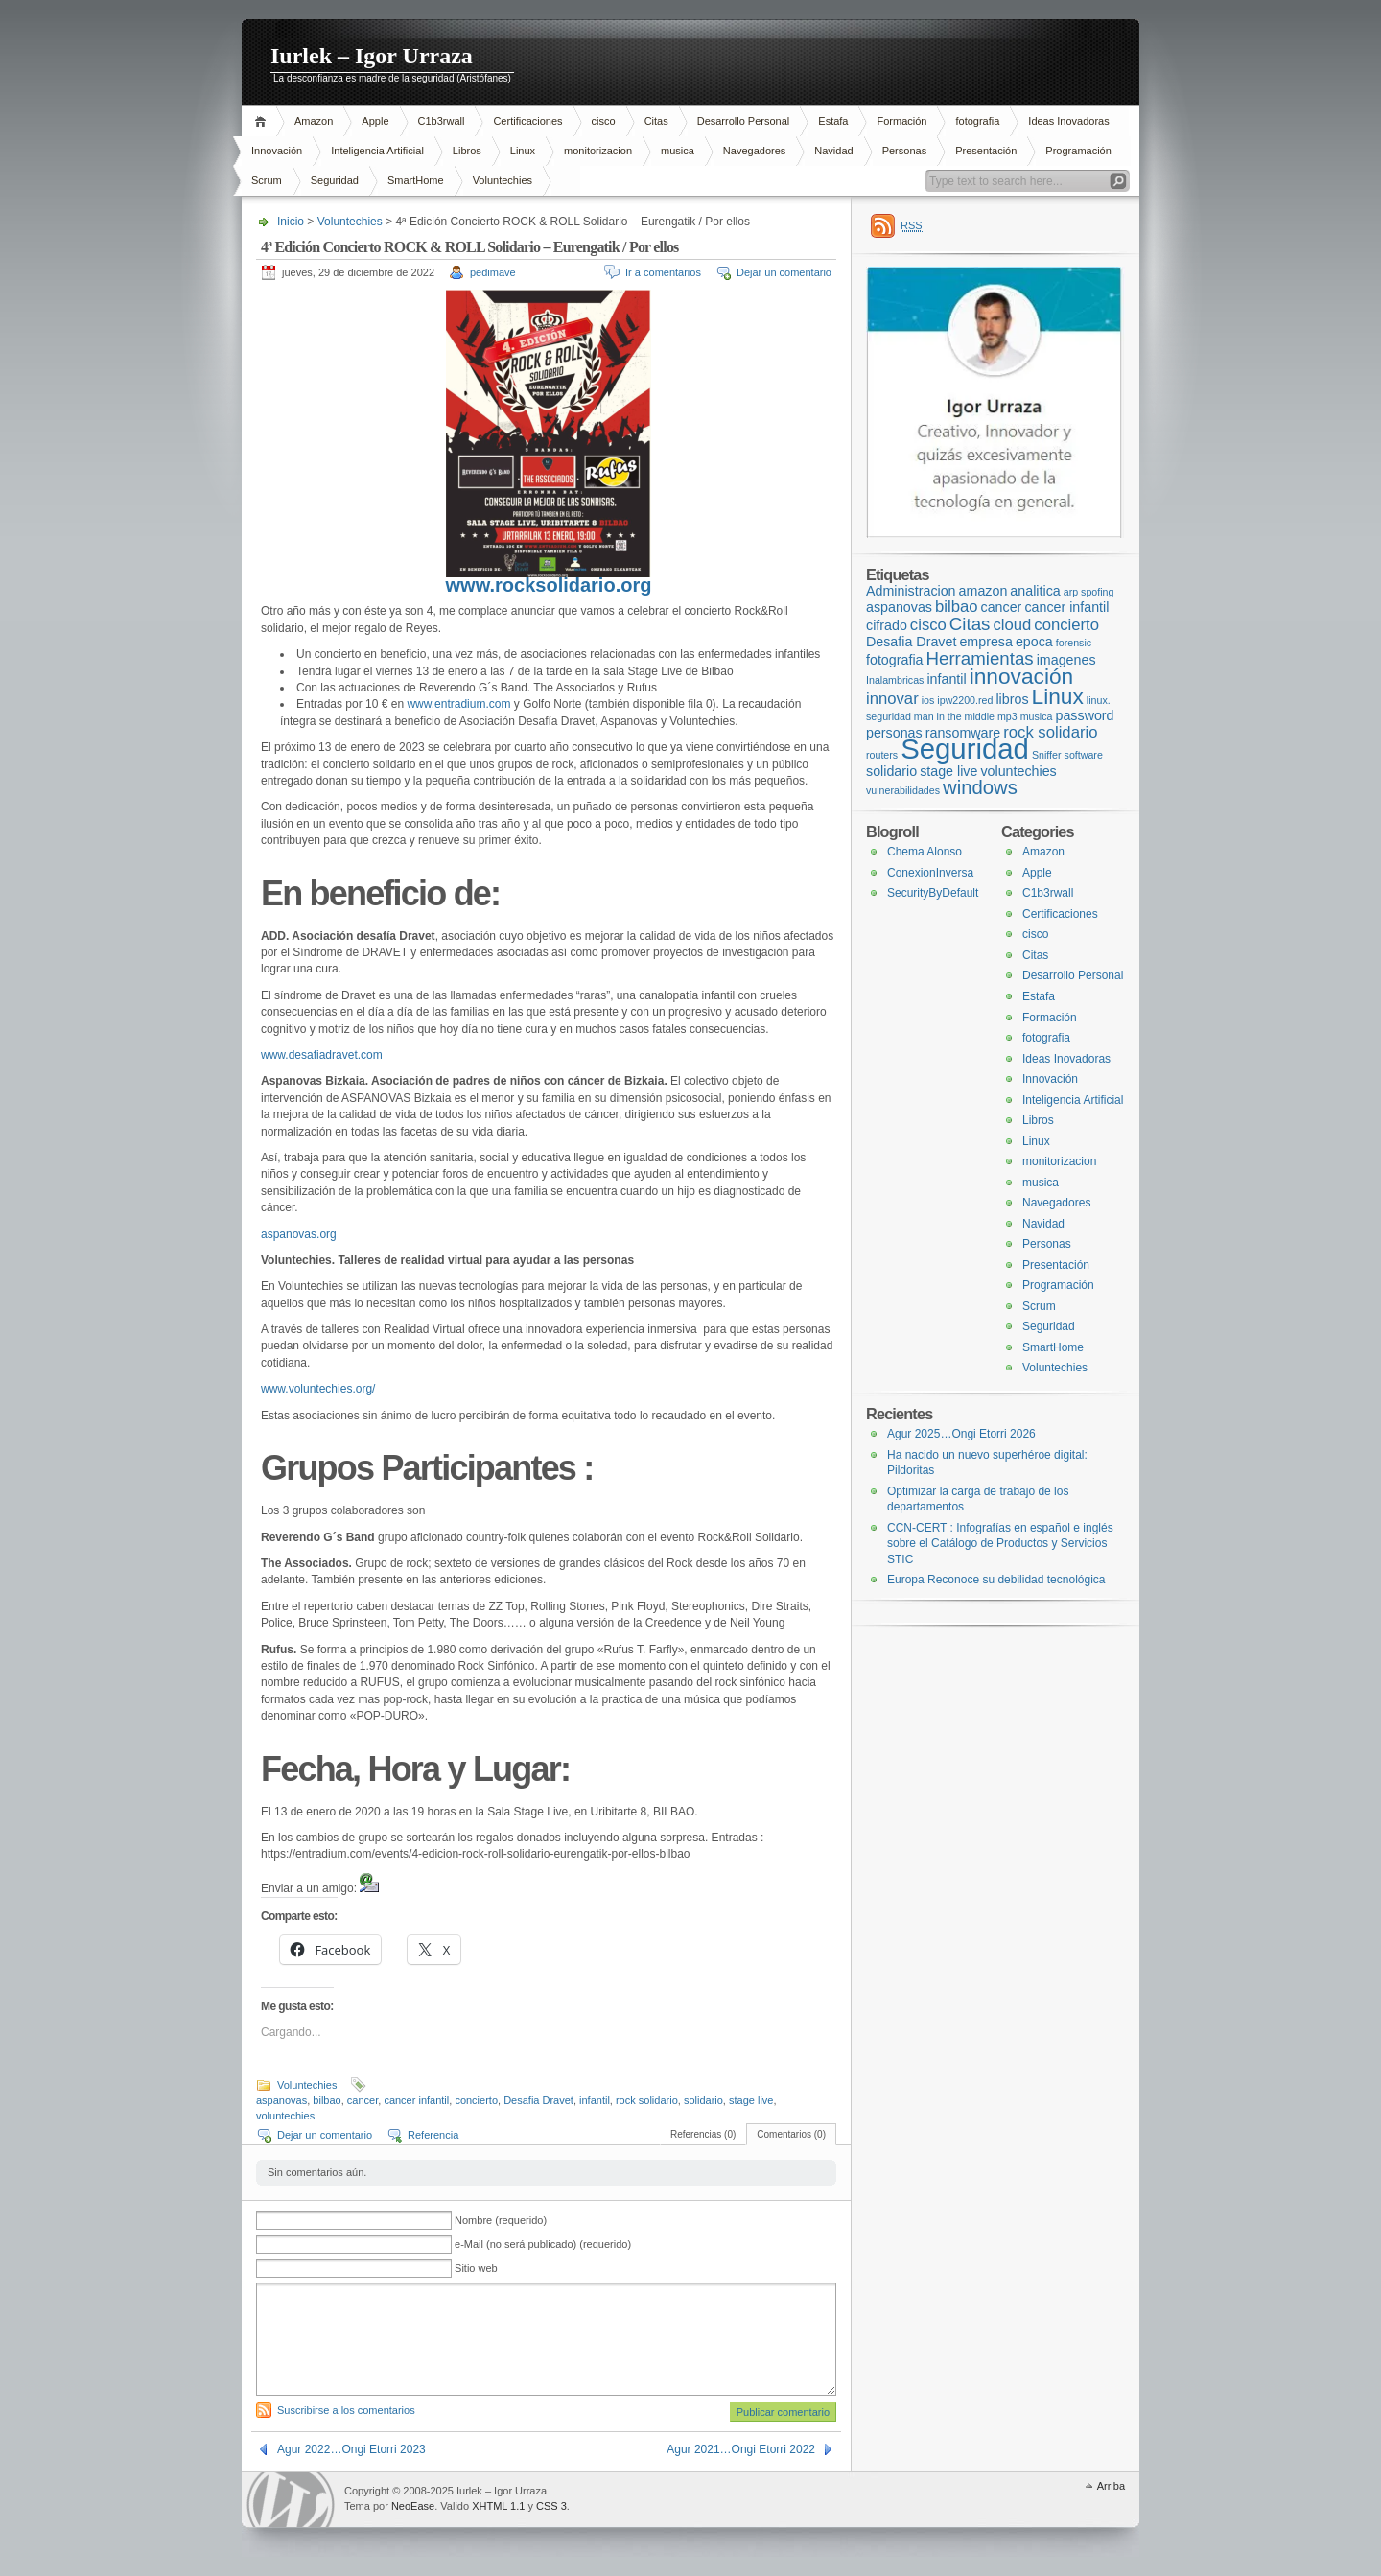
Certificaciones (527, 121)
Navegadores (754, 150)
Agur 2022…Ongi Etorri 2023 (351, 2449)
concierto (476, 2100)
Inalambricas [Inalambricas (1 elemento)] (895, 680)
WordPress (290, 2499)
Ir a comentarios (663, 272)
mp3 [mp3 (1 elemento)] (1007, 716)
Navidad (833, 150)
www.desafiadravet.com (322, 1055)
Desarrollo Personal (743, 121)
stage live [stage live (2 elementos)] (948, 771)
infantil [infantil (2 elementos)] (946, 679)
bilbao (326, 2100)
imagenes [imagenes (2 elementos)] (1066, 659)
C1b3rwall (441, 121)
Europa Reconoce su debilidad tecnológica (996, 1579)
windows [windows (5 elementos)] (980, 787)
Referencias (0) (703, 2134)
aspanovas (281, 2100)
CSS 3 (551, 2506)
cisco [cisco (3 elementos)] (928, 625)
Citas (656, 121)
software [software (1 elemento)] (1084, 755)
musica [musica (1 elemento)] (1036, 716)
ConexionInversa (930, 872)
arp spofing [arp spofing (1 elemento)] (1089, 591)
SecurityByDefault (932, 893)
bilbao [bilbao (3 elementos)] (956, 606)
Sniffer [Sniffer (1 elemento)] (1047, 755)
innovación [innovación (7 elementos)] (1021, 676)
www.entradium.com (458, 704)
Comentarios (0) (791, 2134)
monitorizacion (598, 150)
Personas (904, 150)
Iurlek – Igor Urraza (371, 55)
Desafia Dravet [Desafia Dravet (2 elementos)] (911, 641)
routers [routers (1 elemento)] (882, 755)
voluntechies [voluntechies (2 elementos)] (1018, 771)
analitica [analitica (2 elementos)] (1035, 590)
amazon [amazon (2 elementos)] (983, 590)
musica (677, 150)
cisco (604, 121)
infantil (594, 2100)
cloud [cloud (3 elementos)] (1012, 625)
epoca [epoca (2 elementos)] (1034, 641)
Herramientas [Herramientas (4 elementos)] (980, 658)
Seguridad (335, 180)
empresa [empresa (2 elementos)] (986, 641)
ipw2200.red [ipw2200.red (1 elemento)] (965, 700)
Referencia (433, 2135)
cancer (362, 2100)
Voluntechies (502, 180)
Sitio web (476, 2268)
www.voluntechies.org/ (318, 1388)
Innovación (276, 150)
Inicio (263, 121)
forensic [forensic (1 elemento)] (1073, 642)
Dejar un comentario (784, 272)
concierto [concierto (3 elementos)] (1066, 625)
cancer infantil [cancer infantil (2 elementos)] (1066, 607)
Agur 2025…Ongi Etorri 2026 (961, 1433)
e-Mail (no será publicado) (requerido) (543, 2244)
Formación (901, 121)
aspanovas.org (299, 1234)
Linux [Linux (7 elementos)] (1058, 696)
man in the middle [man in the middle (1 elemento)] (954, 716)
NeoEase (412, 2506)
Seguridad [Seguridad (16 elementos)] (965, 748)
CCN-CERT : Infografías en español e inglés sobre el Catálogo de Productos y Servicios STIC (1000, 1543)
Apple (375, 121)
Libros (467, 150)
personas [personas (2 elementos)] (894, 732)
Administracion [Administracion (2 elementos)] (911, 590)
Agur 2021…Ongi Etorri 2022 (741, 2449)
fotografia (977, 121)
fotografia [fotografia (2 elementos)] (894, 659)
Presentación (986, 150)
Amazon (313, 121)
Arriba (1111, 2486)
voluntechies (285, 2115)
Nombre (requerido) (501, 2220)
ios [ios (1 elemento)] (928, 700)
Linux (522, 150)
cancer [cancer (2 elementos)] (1001, 607)
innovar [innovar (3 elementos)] (892, 699)
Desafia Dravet (538, 2100)
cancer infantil (416, 2100)
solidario (703, 2100)
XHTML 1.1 (498, 2506)
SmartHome (415, 180)
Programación (1078, 150)
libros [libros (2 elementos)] (1011, 699)
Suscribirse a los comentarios (346, 2410)
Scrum (266, 180)
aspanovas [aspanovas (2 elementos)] (899, 607)
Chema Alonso (924, 851)
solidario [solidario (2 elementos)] (891, 771)
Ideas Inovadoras (1068, 121)
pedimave (493, 272)
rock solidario (647, 2100)
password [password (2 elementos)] (1085, 715)
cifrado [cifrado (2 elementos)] (886, 625)
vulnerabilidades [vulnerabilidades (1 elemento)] (903, 790)
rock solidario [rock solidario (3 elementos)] (1050, 732)
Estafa (833, 121)
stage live (751, 2100)
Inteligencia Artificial (377, 150)
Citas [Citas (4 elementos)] (970, 624)
